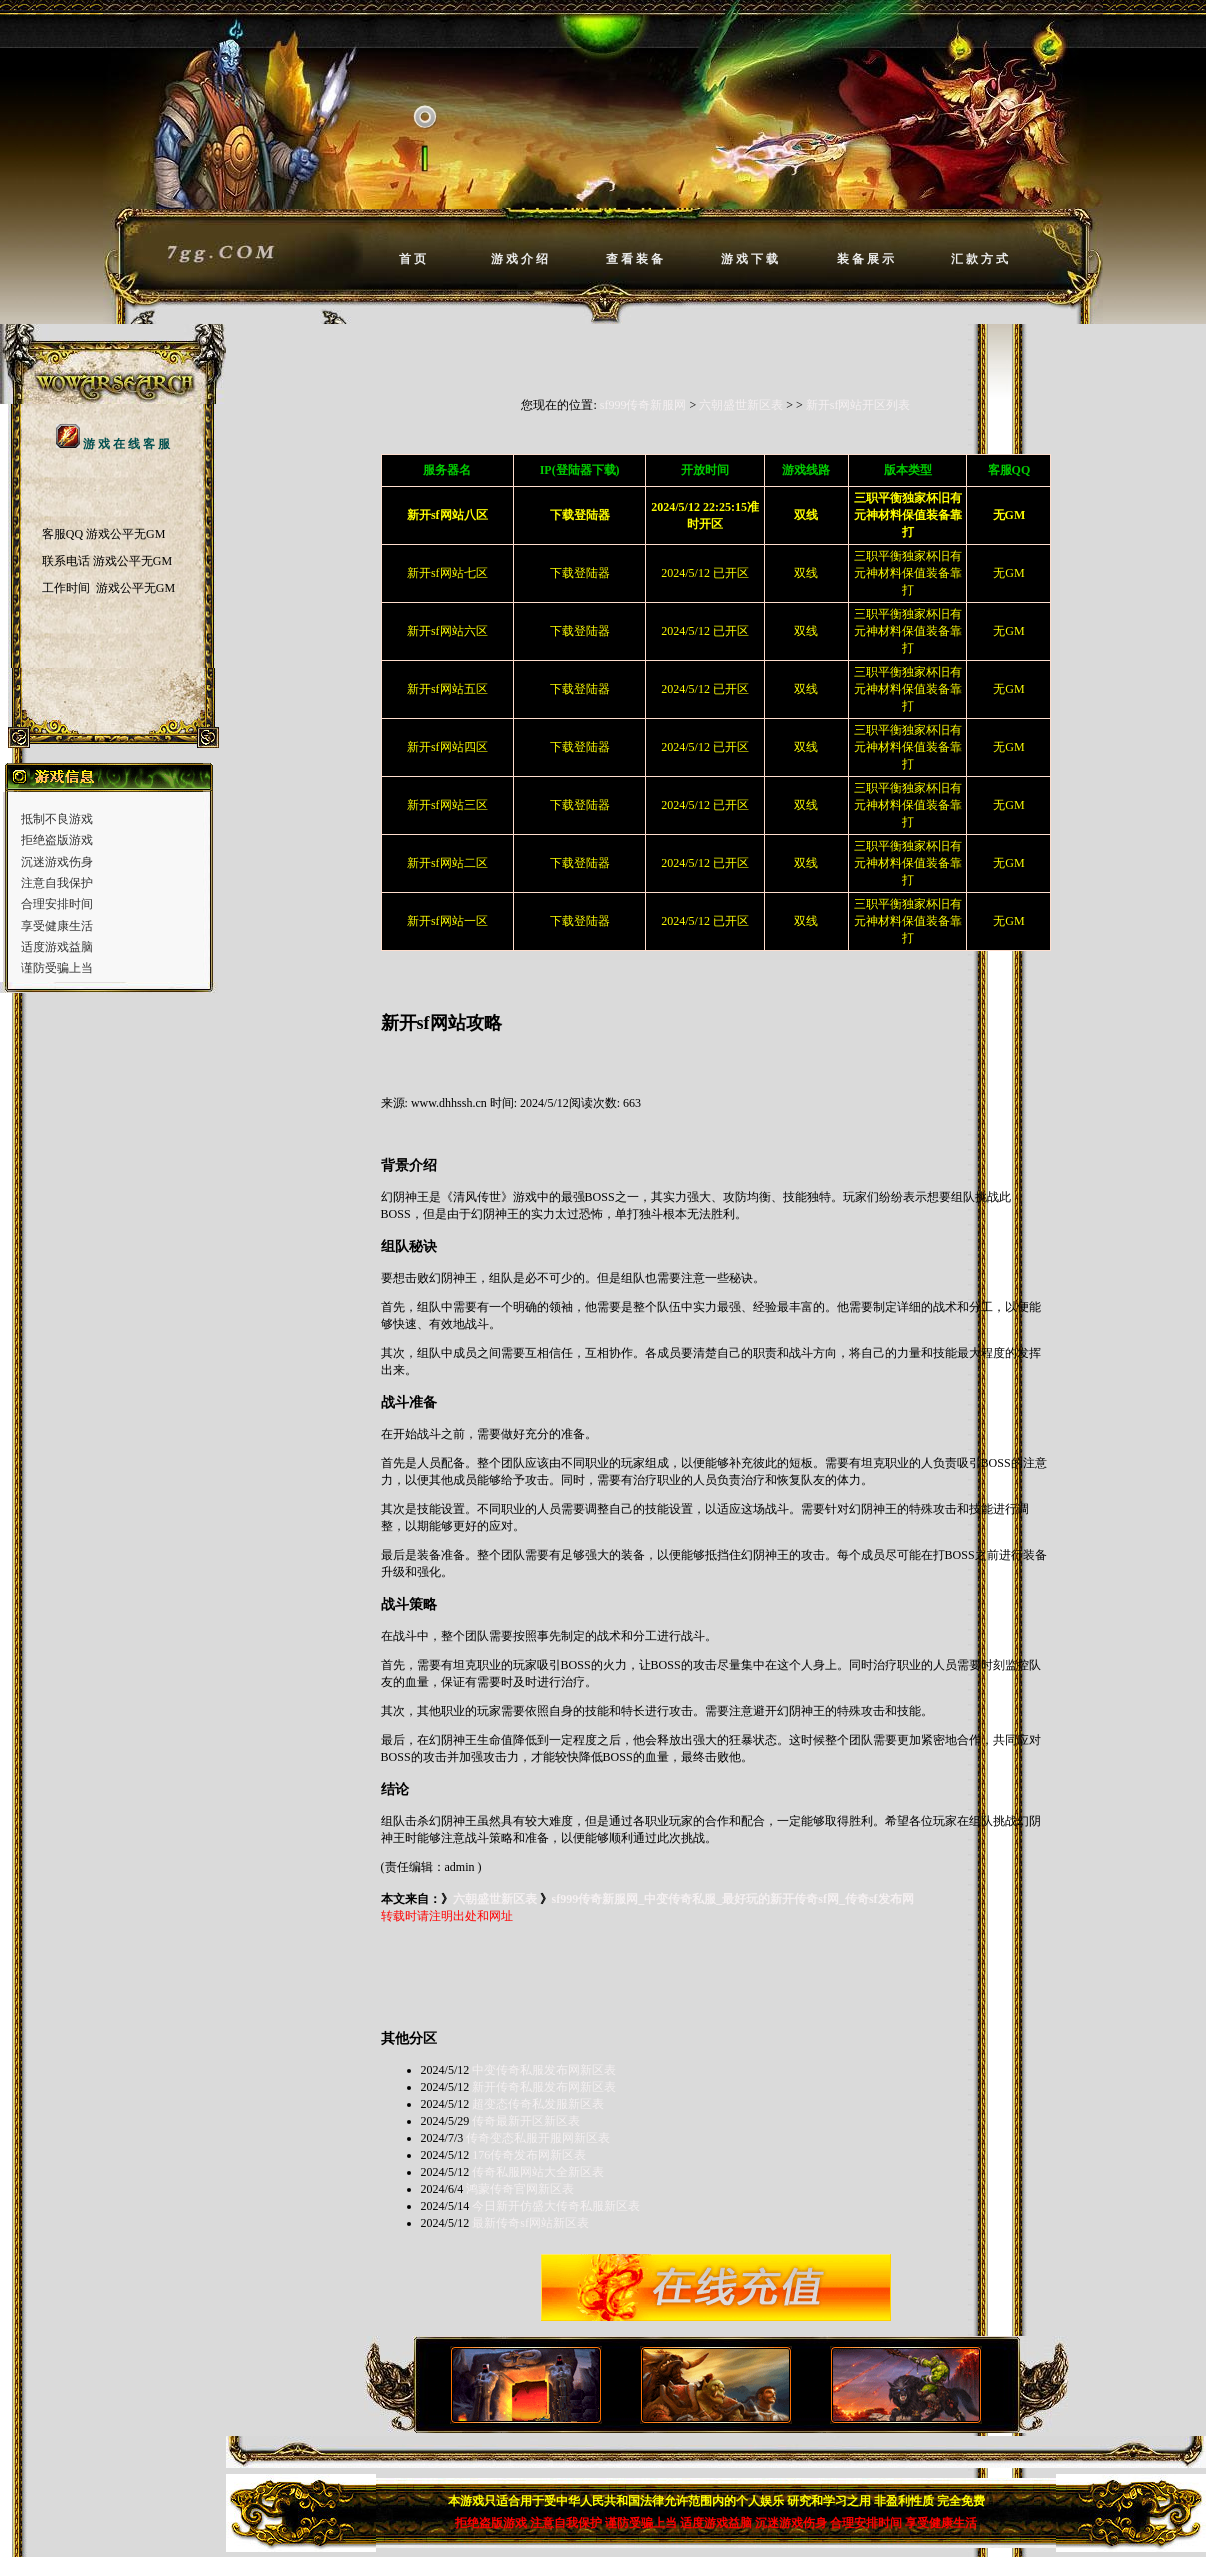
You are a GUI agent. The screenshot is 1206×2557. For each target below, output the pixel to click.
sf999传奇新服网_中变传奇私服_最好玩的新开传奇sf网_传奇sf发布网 (733, 1899)
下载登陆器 (580, 573)
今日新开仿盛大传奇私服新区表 (556, 2206)
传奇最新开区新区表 (526, 2121)
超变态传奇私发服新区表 (538, 2104)
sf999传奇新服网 (643, 405)
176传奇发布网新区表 (529, 2155)
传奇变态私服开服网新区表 (538, 2138)
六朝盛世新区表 (741, 405)
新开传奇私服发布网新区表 (544, 2087)
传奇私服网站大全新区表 (538, 2172)
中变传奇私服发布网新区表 (544, 2070)
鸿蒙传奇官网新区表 (520, 2189)
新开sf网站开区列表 (858, 405)
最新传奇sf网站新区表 (530, 2223)
